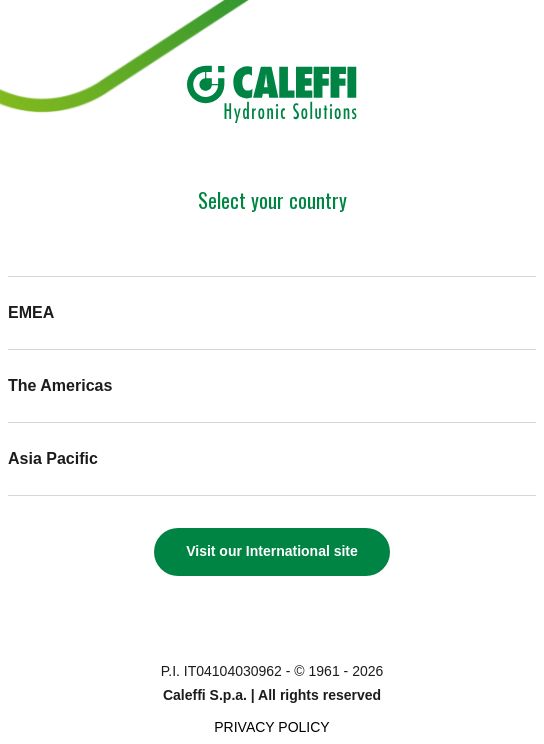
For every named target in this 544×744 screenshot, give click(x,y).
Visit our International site (272, 551)
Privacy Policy (271, 727)
